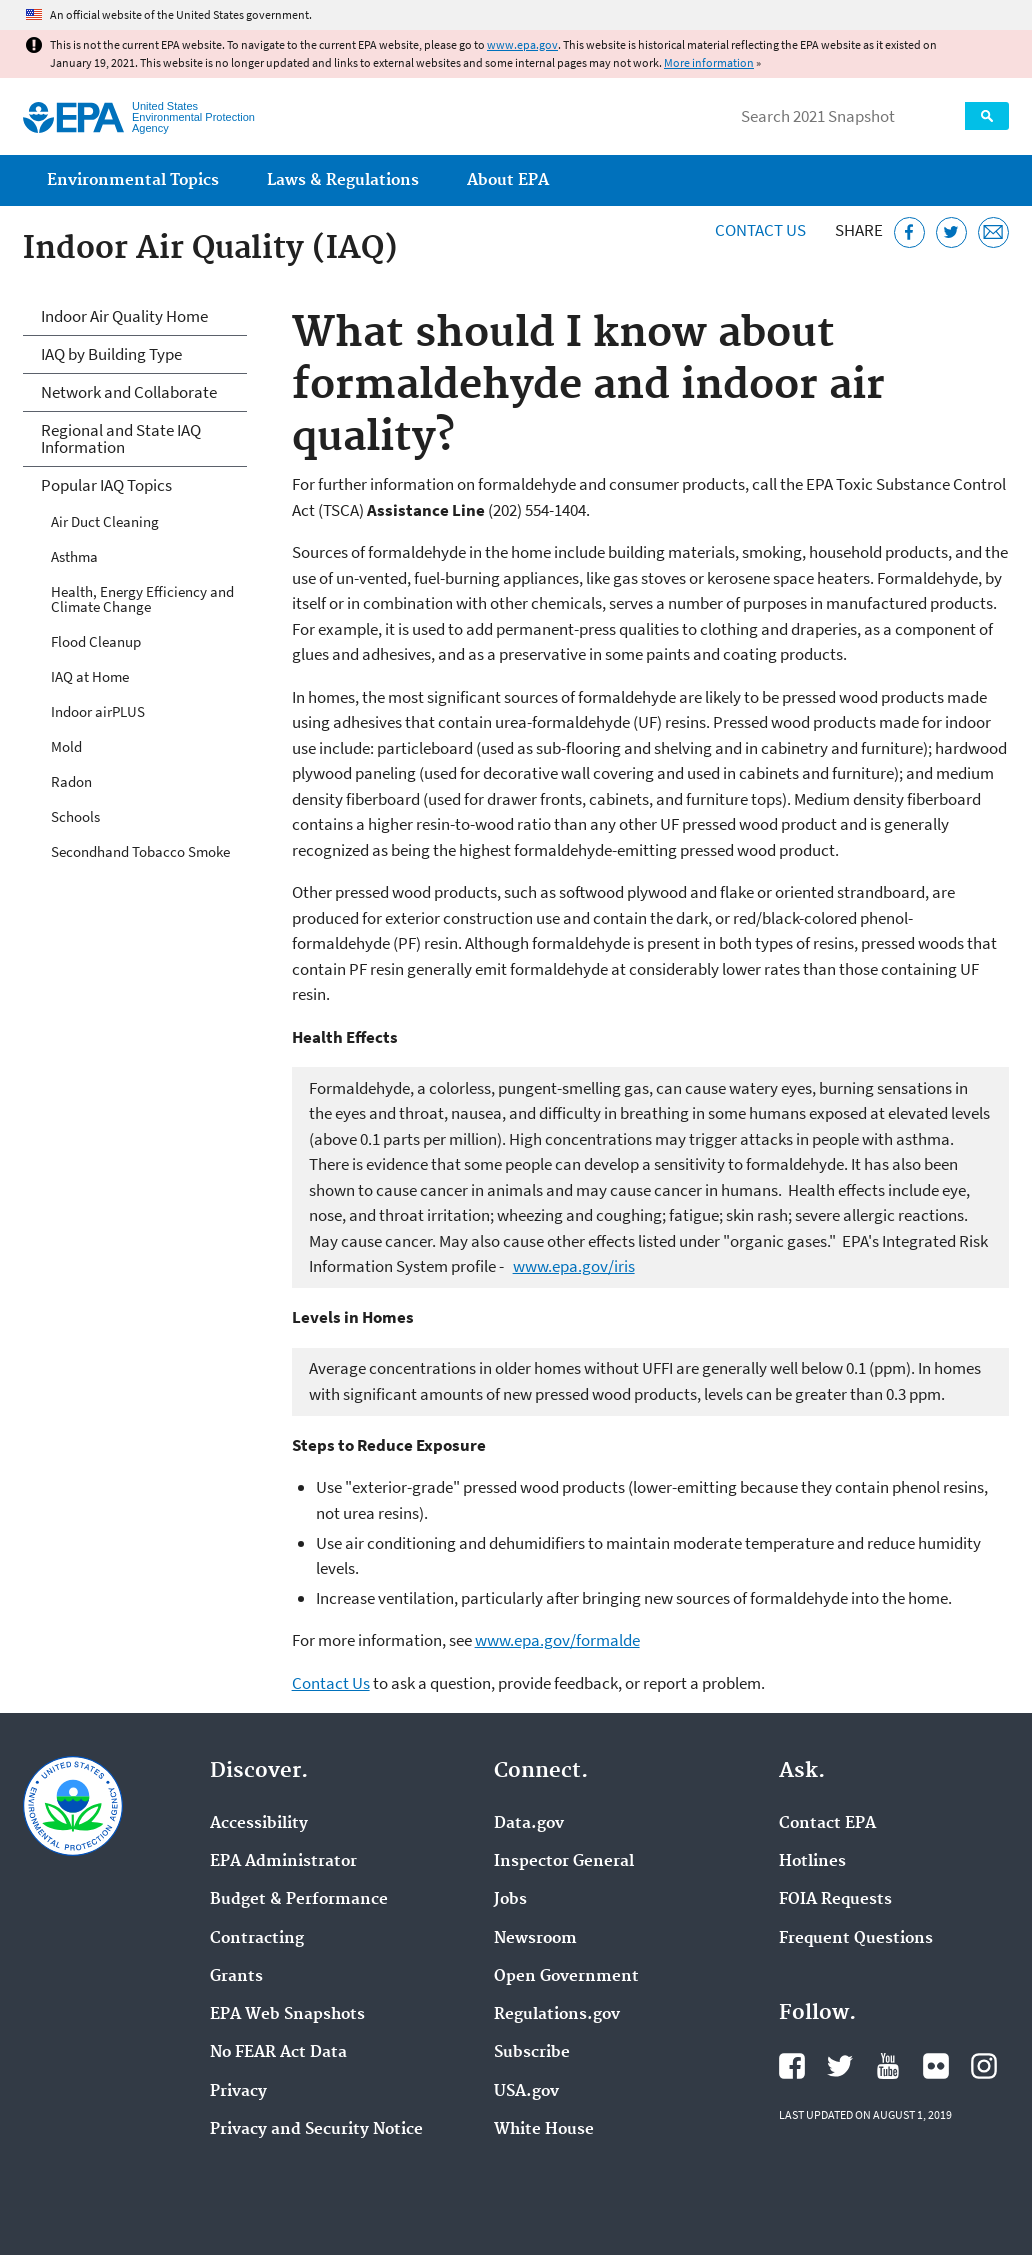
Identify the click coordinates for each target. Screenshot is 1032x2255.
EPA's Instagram (984, 2066)
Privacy (238, 2092)
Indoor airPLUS (98, 711)
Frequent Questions (856, 1939)
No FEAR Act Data (278, 2053)
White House (544, 2130)
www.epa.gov (522, 44)
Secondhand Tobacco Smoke (140, 851)
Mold (66, 746)
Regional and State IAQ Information (121, 438)
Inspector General (564, 1862)
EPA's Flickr (936, 2066)
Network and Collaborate (129, 392)
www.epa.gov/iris (574, 1266)
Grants (236, 1977)
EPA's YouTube (888, 2066)
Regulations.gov (557, 2015)
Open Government (566, 1977)
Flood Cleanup (96, 641)
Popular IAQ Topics (106, 485)
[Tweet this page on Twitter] (951, 232)
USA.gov (526, 2092)
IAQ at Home (90, 676)
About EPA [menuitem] (508, 180)
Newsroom (535, 1939)
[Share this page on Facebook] (909, 232)
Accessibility (259, 1824)
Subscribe (532, 2053)
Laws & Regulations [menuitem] (343, 180)
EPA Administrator (283, 1862)
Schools (75, 816)
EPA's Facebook (792, 2066)
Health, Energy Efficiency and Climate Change (142, 599)
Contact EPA (827, 1824)
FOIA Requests (835, 1900)
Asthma (74, 556)
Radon (71, 781)
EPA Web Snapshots (287, 2015)
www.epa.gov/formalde (557, 1640)
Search (987, 116)
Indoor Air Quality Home (124, 316)
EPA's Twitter (840, 2066)
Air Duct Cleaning (105, 521)
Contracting (257, 1939)
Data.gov (529, 1824)
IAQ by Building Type (111, 354)
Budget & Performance (299, 1900)
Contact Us (760, 230)
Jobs (510, 1900)
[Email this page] (993, 232)
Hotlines (812, 1862)
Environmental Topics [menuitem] (133, 180)
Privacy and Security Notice (316, 2130)
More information (709, 62)
